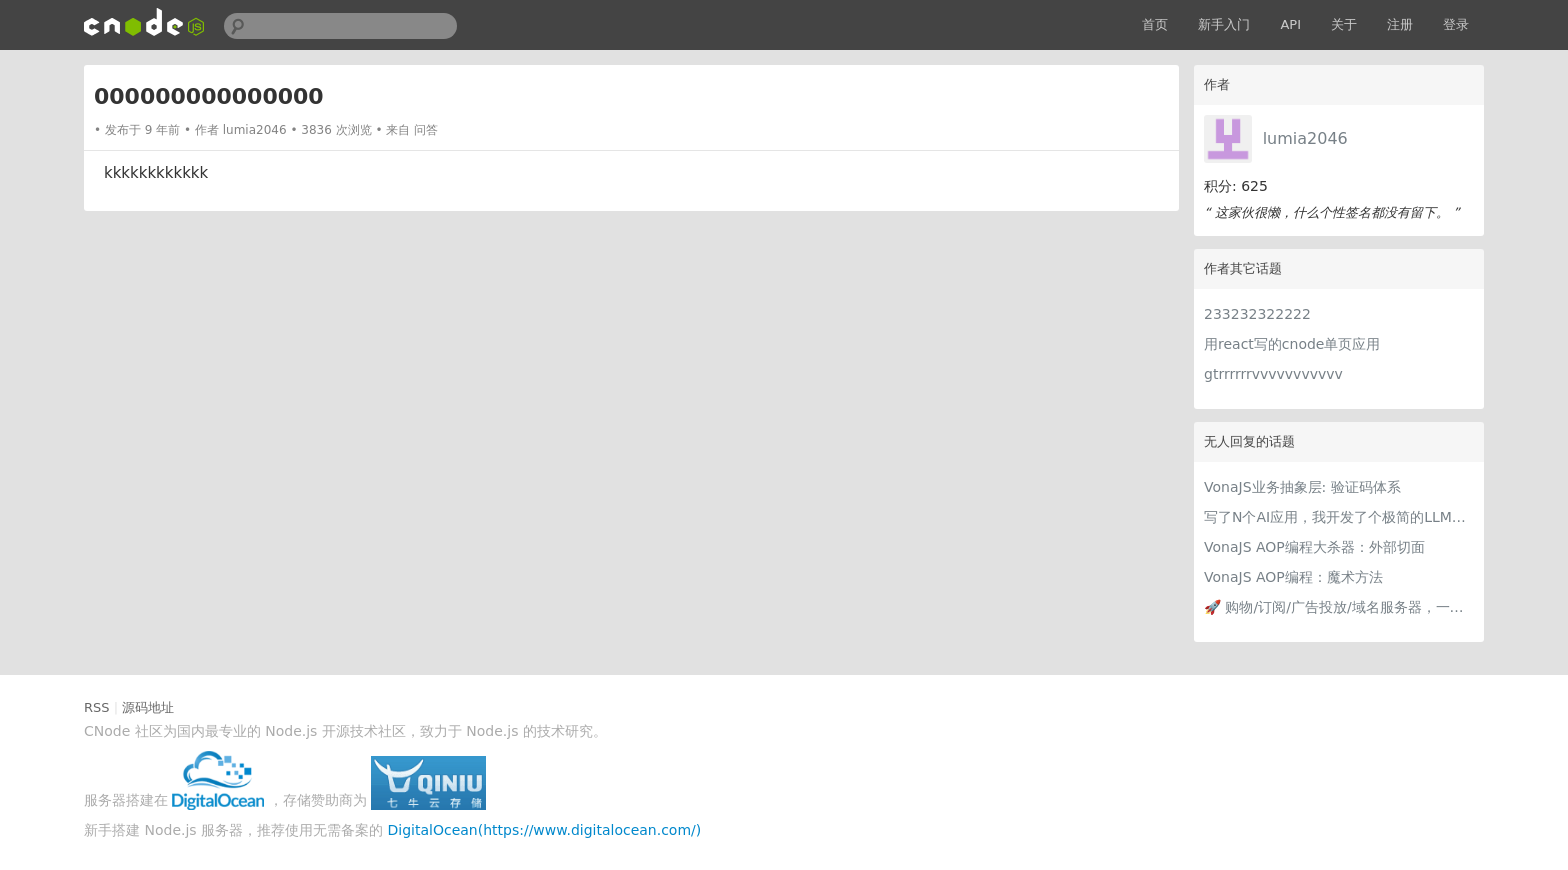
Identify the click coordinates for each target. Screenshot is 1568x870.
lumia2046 (1305, 138)
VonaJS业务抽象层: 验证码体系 (1302, 487)
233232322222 (1257, 314)
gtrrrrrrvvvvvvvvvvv (1273, 374)
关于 (1344, 24)
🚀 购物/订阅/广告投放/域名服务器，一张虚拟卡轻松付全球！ (1339, 607)
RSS (97, 707)
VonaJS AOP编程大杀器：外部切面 (1314, 547)
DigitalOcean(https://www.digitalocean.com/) (545, 830)
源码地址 (148, 707)
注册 (1400, 24)
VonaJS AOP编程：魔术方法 (1293, 577)
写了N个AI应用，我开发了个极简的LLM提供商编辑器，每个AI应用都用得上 (1339, 517)
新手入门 (1224, 24)
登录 (1456, 24)
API (1290, 24)
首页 (1155, 24)
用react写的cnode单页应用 (1292, 344)
